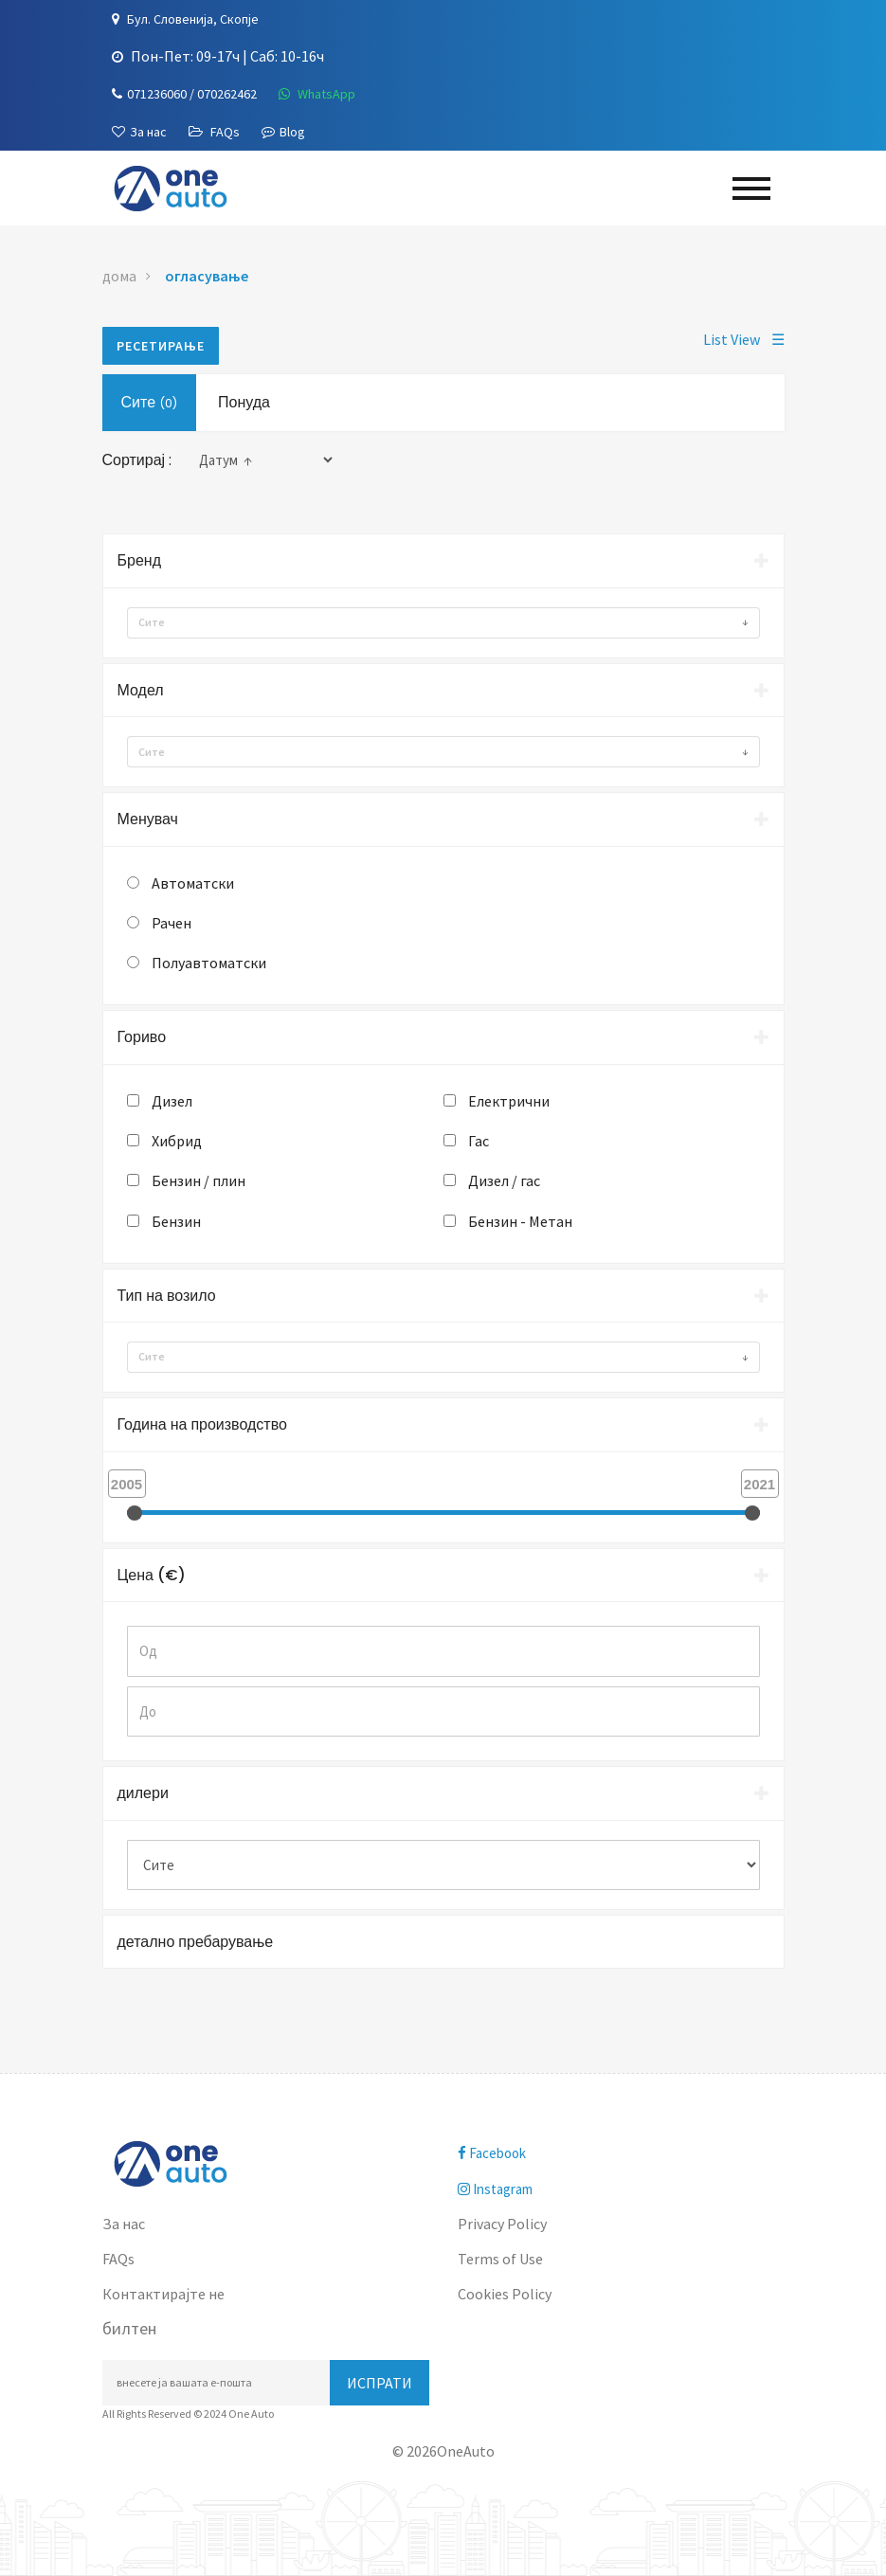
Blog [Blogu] (283, 131)
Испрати (379, 2382)
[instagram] (621, 2189)
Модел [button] (443, 690)
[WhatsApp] (317, 93)
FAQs (118, 2258)
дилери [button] (443, 1793)
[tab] (443, 560)
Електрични (509, 1100)
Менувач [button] (443, 819)
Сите (149, 402)
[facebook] (621, 2153)
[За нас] (139, 131)
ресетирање (161, 345)
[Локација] (185, 18)
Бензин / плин (198, 1180)
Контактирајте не (163, 2293)
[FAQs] (214, 131)
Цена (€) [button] (443, 1575)
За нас (123, 2223)
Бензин (176, 1221)
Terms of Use (500, 2258)
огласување (206, 275)
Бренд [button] (443, 560)
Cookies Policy (504, 2293)
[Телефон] (184, 93)
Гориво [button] (443, 1037)
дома (119, 275)
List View (744, 339)
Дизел (172, 1100)
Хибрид (177, 1140)
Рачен (171, 922)
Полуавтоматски (209, 962)
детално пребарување (196, 1942)
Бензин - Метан (520, 1221)
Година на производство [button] (443, 1424)
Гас (478, 1140)
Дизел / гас (504, 1180)
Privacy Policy (502, 2223)
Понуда (244, 402)
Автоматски (193, 883)
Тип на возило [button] (443, 1295)
